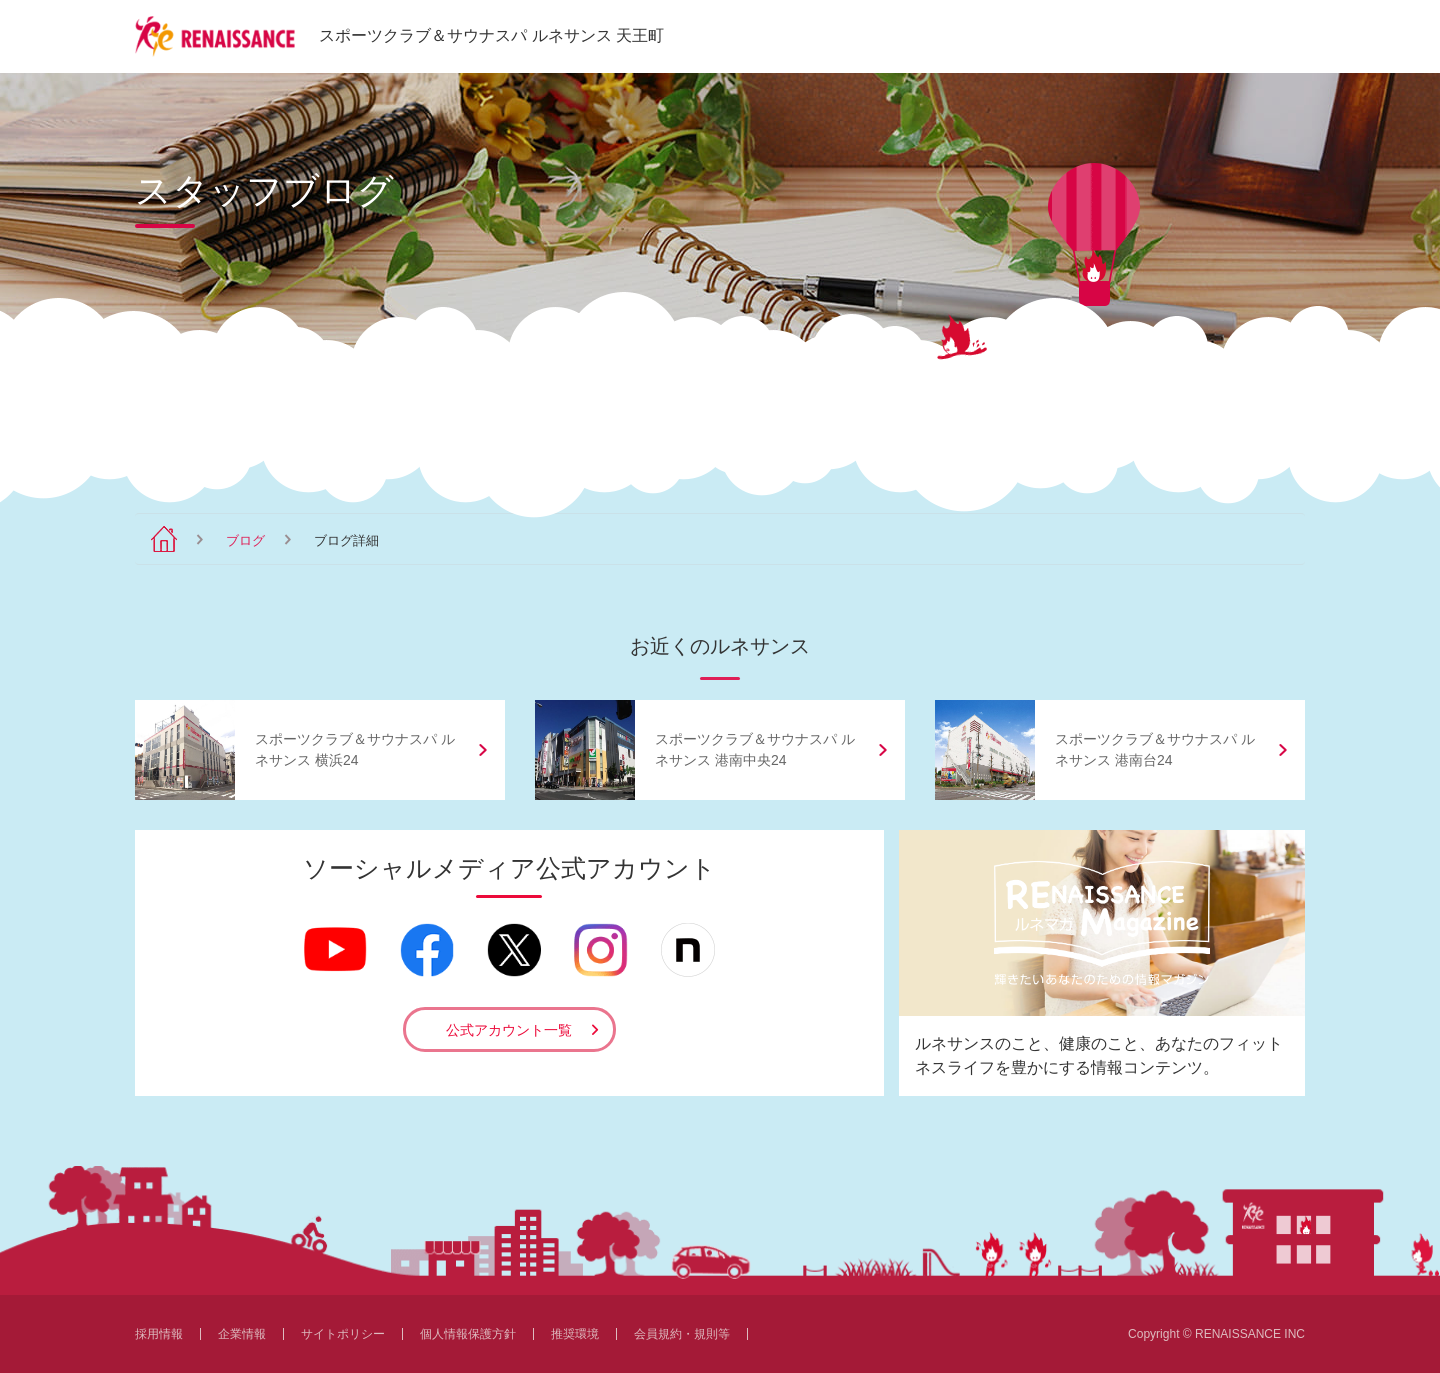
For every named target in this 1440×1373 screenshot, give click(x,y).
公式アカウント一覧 (509, 1030)
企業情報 (242, 1334)
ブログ (245, 540)
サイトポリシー (343, 1334)
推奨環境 (575, 1334)
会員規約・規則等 (682, 1334)
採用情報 (159, 1334)
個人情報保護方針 (468, 1334)
